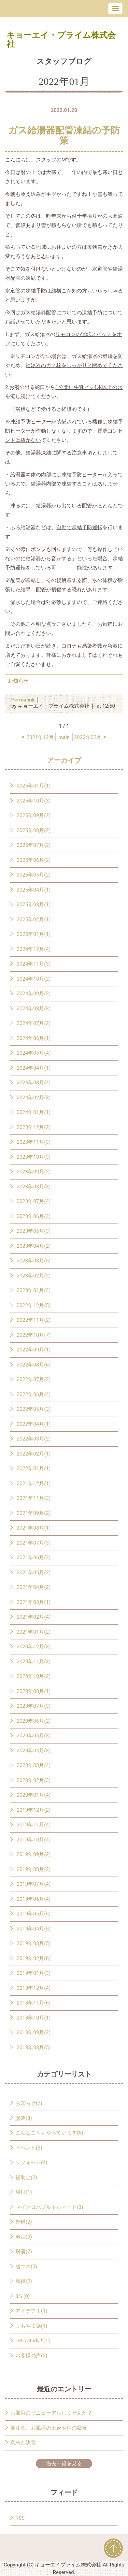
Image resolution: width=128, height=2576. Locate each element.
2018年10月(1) (34, 2018)
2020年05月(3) (34, 1736)
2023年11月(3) (34, 1142)
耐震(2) (23, 2251)
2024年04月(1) (34, 1068)
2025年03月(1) (34, 904)
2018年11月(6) (34, 2003)
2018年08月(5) (34, 2047)
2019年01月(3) (34, 1973)
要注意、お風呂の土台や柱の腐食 (48, 2428)
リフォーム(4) (31, 2162)
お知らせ (18, 681)
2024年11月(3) (34, 964)
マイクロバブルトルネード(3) (49, 2207)
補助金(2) (26, 2177)
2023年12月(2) (34, 1127)
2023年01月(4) (34, 1290)
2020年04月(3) (34, 1751)
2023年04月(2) (34, 1246)
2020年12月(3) (34, 1647)
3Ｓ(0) (22, 2296)
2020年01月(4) (34, 1795)
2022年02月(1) (34, 1454)
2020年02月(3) (34, 1780)
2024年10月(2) (34, 979)
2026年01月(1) (34, 786)
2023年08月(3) (34, 1187)
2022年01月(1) (34, 1468)
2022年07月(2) (34, 1379)
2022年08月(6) (34, 1365)
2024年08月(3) (34, 1008)
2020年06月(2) (34, 1721)
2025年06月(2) (34, 860)
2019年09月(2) (34, 1854)
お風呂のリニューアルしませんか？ (51, 2413)
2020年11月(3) (34, 1662)
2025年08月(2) (34, 830)
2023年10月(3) (34, 1157)
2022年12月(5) (34, 1305)
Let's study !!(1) (32, 2341)
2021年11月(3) (34, 1498)
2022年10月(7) (34, 1335)
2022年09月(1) (34, 1350)
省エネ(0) (26, 2266)
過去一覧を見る (64, 2463)
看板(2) (23, 2281)
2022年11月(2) (34, 1320)
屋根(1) (23, 2192)
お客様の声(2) (31, 2356)
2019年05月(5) (34, 1914)
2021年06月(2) (34, 1557)
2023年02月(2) (34, 1276)
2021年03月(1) (34, 1602)
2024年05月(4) (34, 1053)
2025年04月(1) (34, 890)
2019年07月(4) (34, 1884)
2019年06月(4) (34, 1899)
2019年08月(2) (34, 1869)
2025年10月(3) (34, 801)
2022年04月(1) (34, 1424)
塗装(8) (23, 2118)
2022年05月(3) (34, 1409)
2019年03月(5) (34, 1943)
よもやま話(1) (31, 2326)
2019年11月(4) (34, 1825)
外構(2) (23, 2222)
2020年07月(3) (34, 1706)
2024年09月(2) (34, 993)
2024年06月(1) (34, 1038)
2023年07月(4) (34, 1201)
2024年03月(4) (34, 1083)
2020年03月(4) (34, 1765)
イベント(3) (28, 2148)
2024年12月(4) (34, 949)
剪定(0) (23, 2237)
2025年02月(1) (34, 919)
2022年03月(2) (34, 1439)
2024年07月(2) (34, 1023)
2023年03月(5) (34, 1261)
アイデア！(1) (31, 2311)
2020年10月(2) (34, 1676)
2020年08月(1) (34, 1691)
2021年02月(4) (34, 1617)
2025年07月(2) (34, 845)
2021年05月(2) (34, 1572)
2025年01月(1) (34, 934)
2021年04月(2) (34, 1587)
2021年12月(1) (34, 1483)
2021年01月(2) (34, 1632)
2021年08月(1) (34, 1528)
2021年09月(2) (34, 1513)
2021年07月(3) (34, 1543)
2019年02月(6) (34, 1958)
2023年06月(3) (34, 1216)
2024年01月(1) (34, 1112)
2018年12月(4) (34, 1988)
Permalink (23, 700)
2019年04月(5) (34, 1929)
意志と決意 (23, 2443)
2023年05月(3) (34, 1231)
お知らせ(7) (28, 2103)
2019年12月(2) (34, 1810)
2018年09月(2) (34, 2032)
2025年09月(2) (34, 815)
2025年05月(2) (34, 875)
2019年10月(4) (34, 1840)
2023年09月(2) (34, 1172)
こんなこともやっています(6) (49, 2133)
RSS (20, 2518)
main (64, 737)
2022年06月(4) (34, 1394)
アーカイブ (64, 760)
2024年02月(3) (34, 1098)
